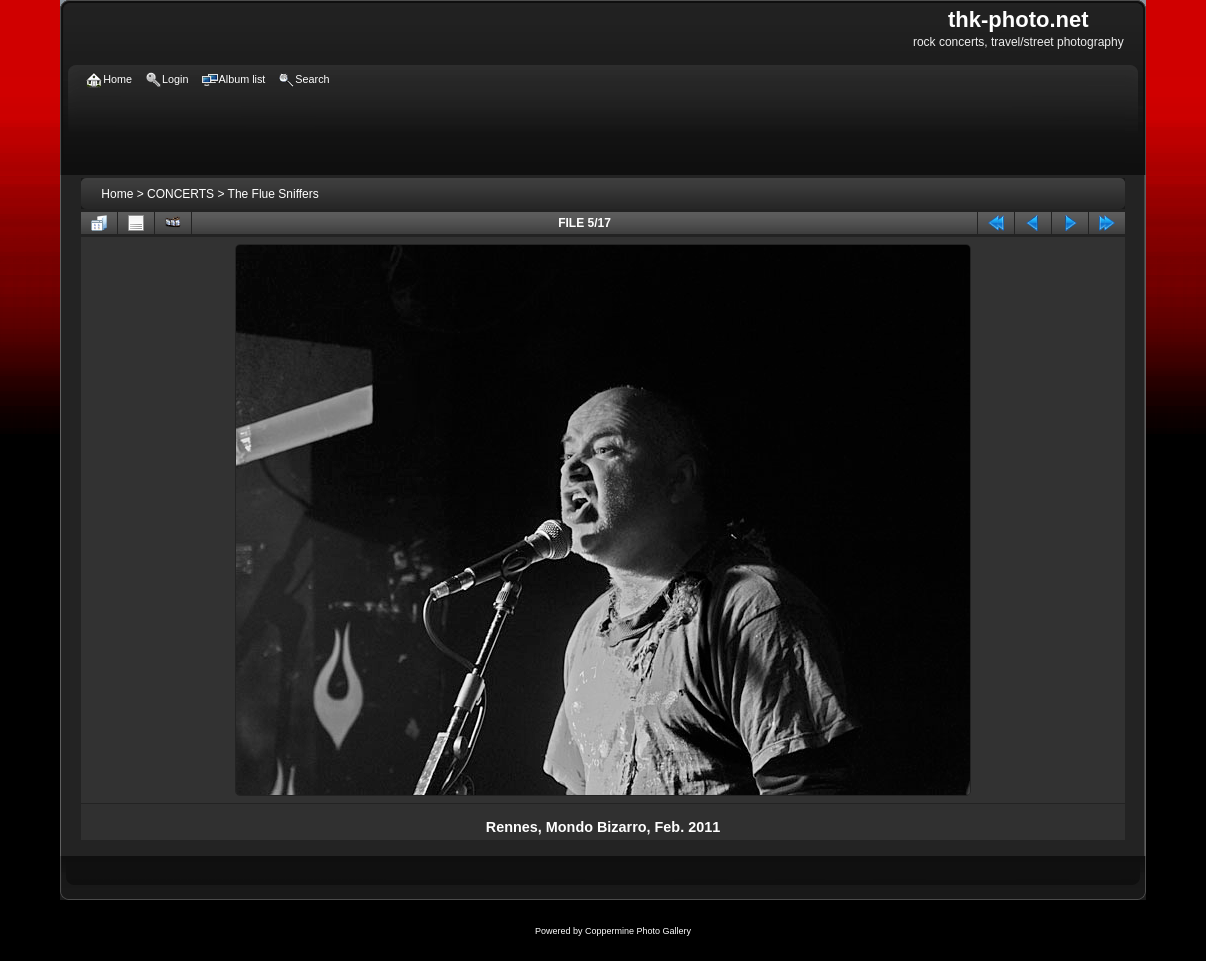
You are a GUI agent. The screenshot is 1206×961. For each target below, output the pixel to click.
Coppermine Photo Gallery (638, 931)
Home (117, 194)
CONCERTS (180, 194)
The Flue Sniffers (273, 194)
